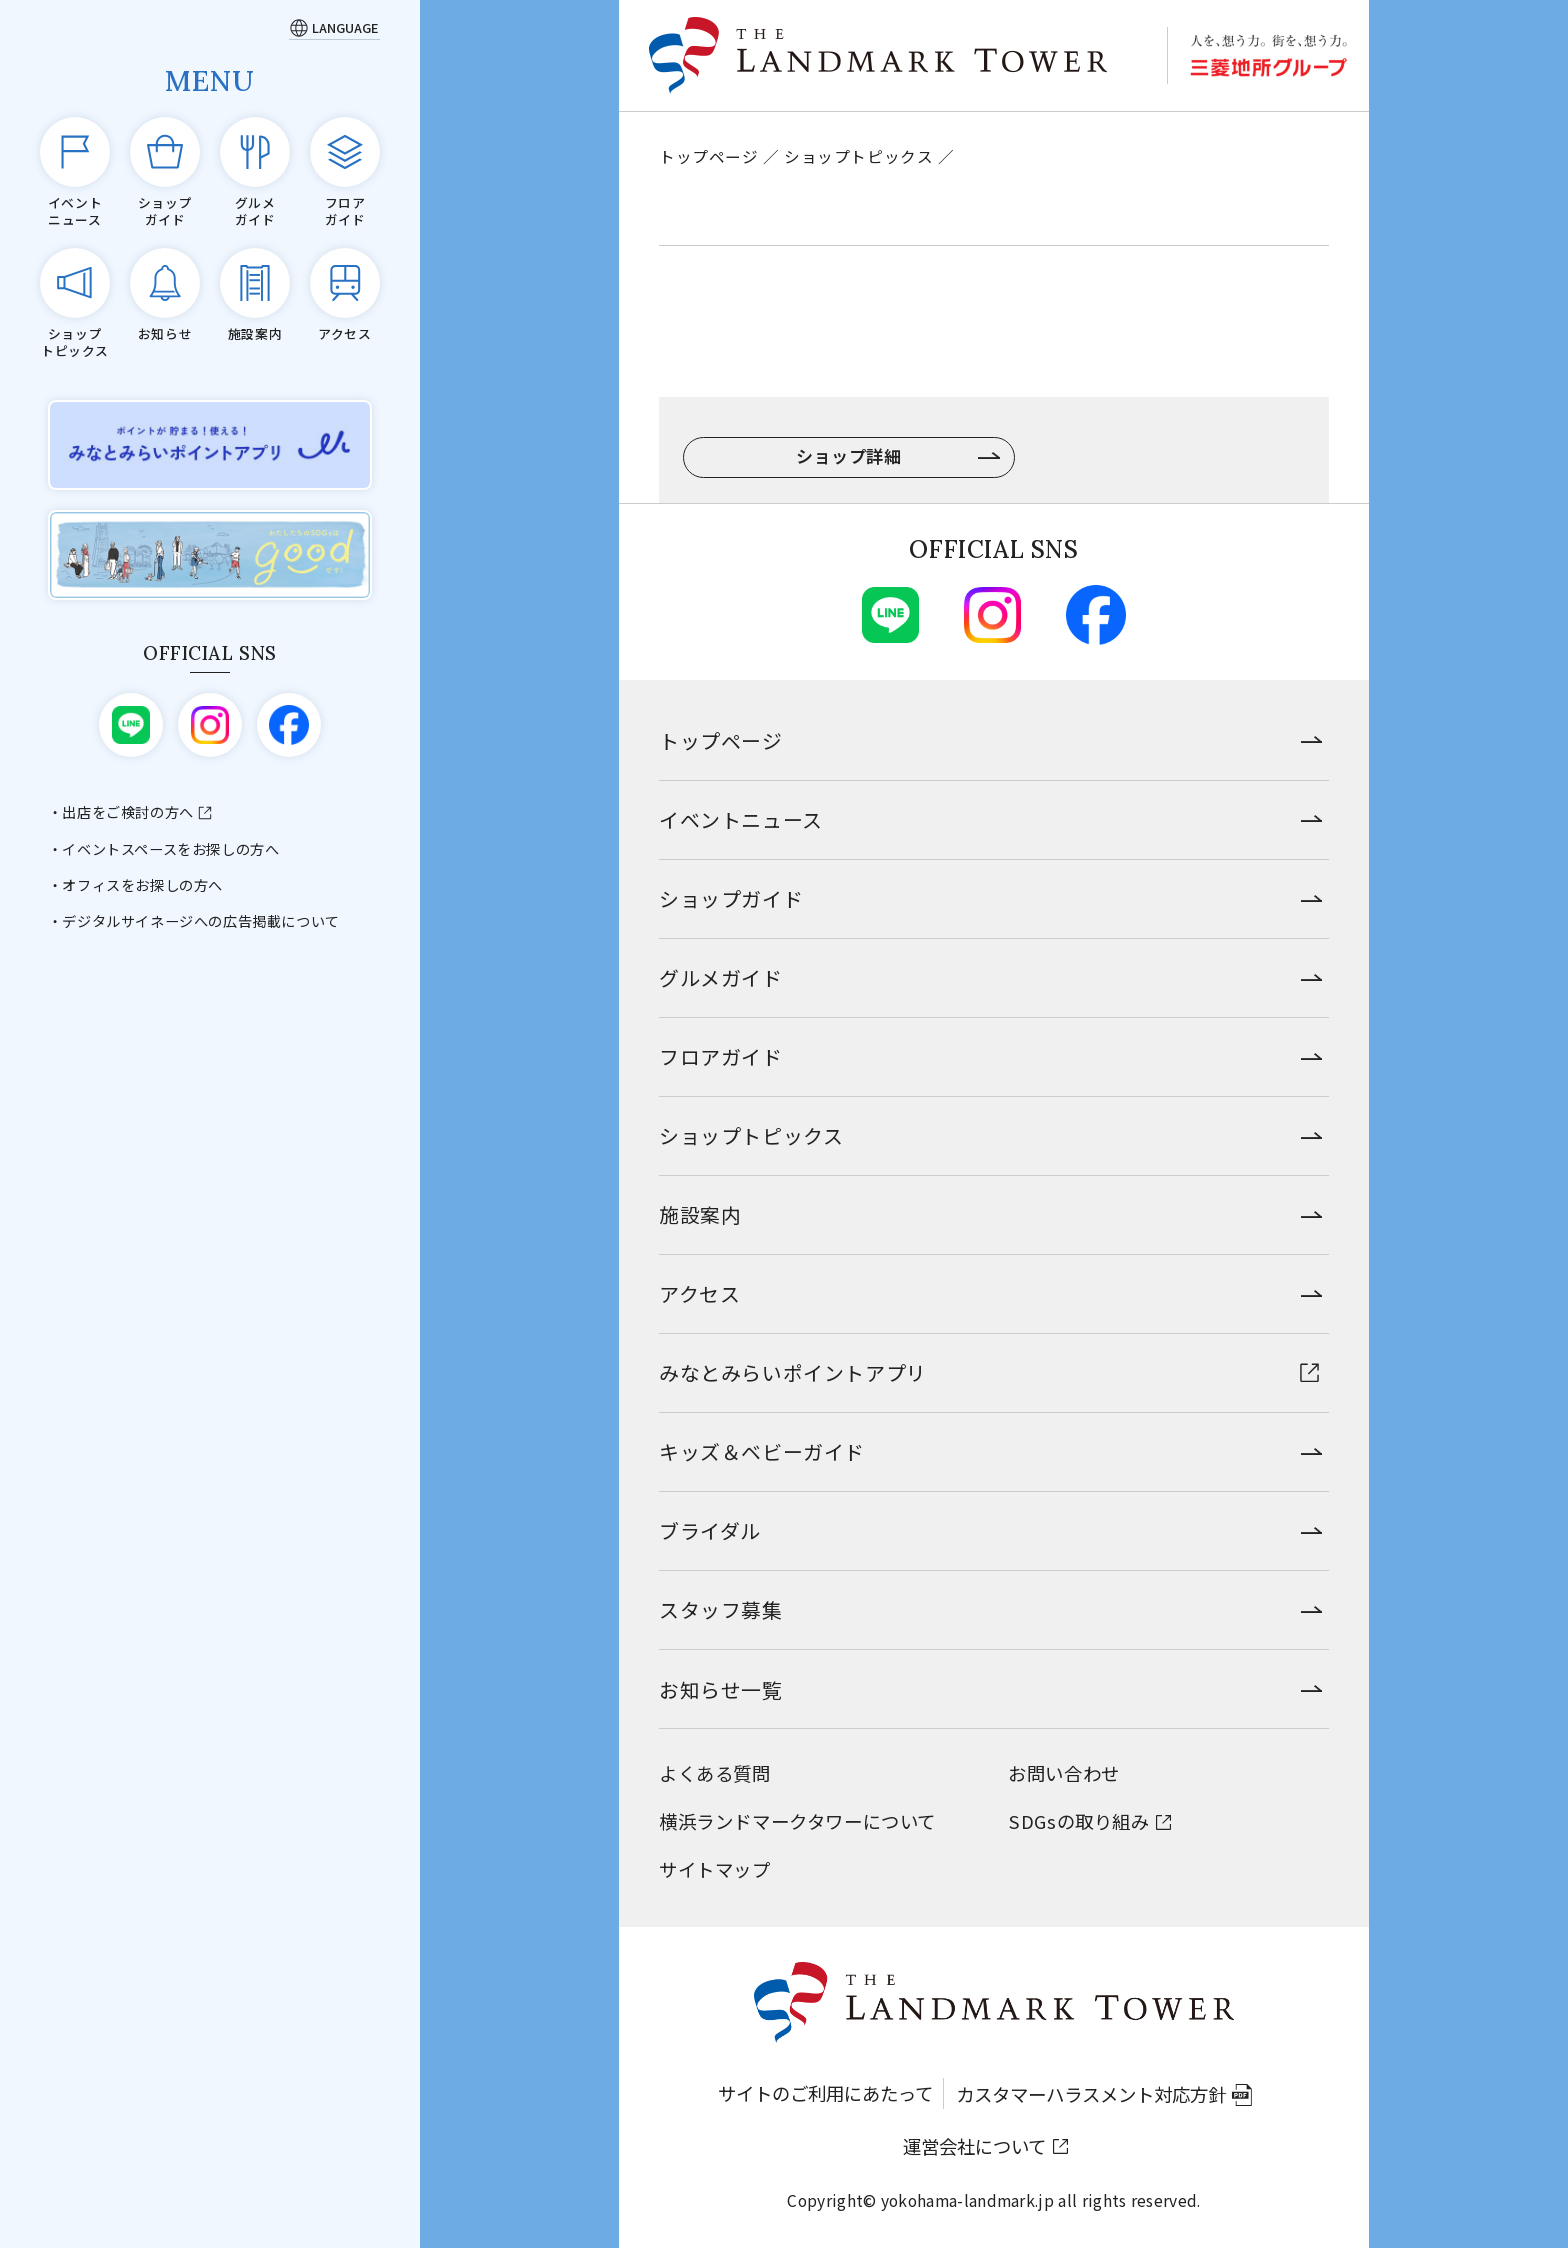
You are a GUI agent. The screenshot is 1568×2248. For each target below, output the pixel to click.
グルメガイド (721, 977)
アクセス (699, 1293)
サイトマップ (715, 1869)
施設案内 (700, 1214)
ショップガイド (731, 898)
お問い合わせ (1064, 1773)
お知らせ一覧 (721, 1689)
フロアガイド (721, 1056)
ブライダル (710, 1530)
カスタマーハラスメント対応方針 (1091, 2094)
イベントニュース (741, 819)
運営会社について (974, 2146)
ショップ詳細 (849, 455)
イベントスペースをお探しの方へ (170, 849)
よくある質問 (715, 1773)
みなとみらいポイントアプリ (793, 1372)
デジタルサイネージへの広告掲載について (200, 921)
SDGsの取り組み (1078, 1821)
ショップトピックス (858, 156)
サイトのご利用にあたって (825, 2093)
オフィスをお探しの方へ (142, 885)
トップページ (709, 156)
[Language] (334, 27)
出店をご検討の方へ (127, 812)
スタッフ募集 (721, 1609)
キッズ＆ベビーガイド (762, 1451)
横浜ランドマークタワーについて (797, 1821)
